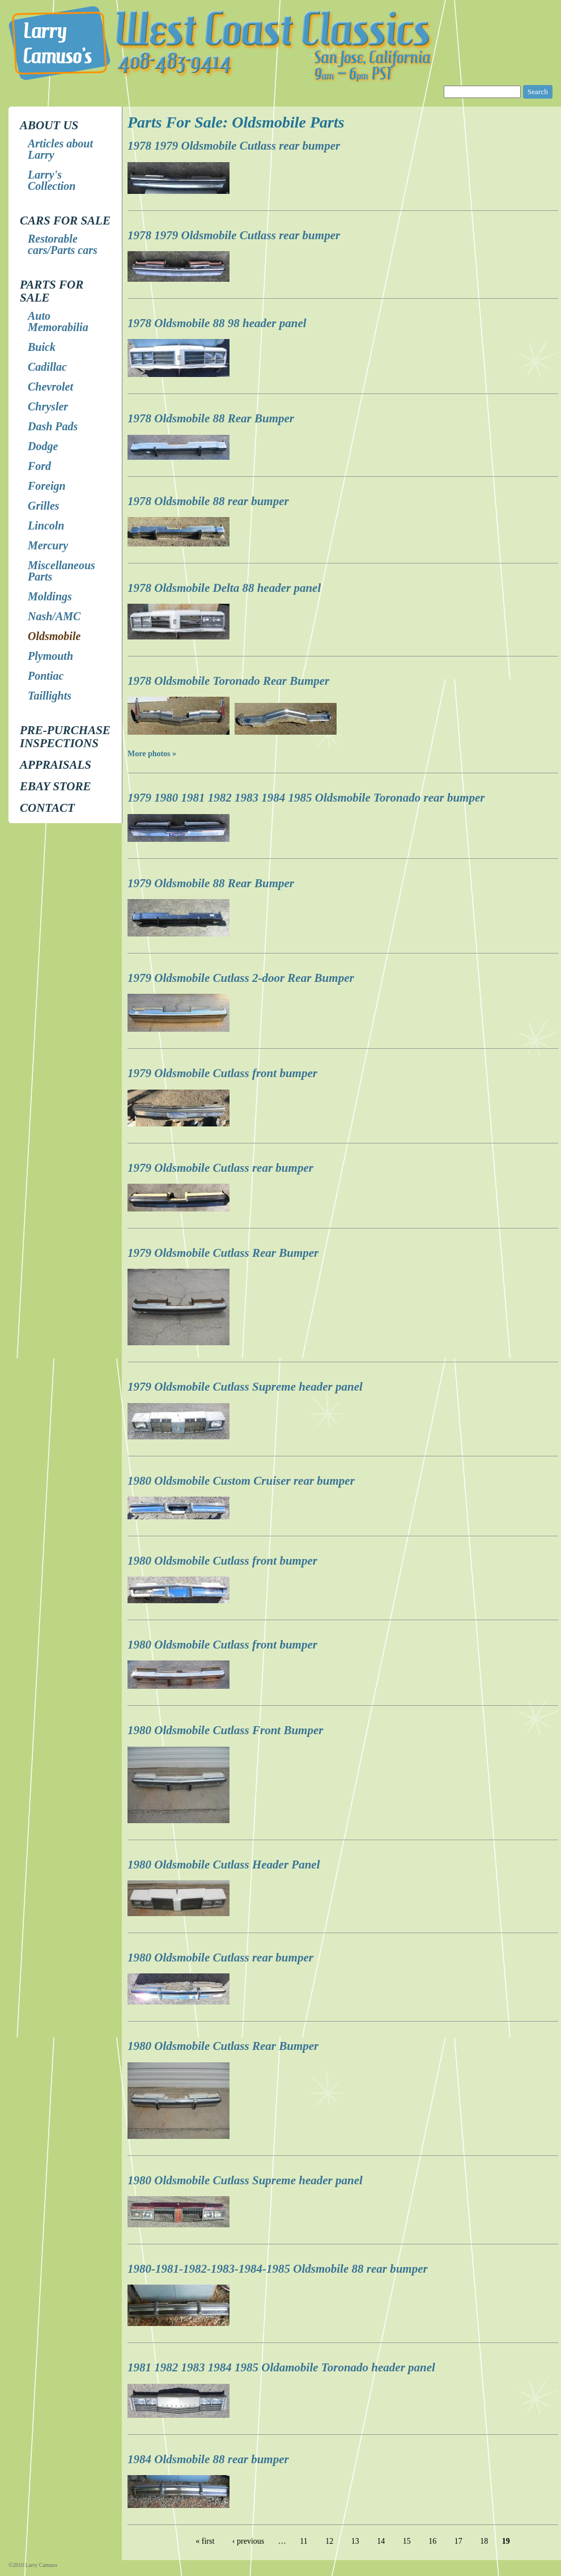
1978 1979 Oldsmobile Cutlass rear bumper (234, 145)
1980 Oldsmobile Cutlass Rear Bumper (223, 2046)
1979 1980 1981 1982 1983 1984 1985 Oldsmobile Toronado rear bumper (306, 797)
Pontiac (45, 676)
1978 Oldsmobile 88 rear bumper (208, 501)
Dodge (43, 446)
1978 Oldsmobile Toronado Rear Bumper (228, 681)
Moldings (50, 596)
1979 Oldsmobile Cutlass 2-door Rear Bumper (241, 978)
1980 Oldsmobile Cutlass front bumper (222, 1560)
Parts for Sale (51, 291)
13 (355, 2541)
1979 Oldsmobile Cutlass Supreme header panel (245, 1386)
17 (458, 2541)
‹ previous (248, 2541)
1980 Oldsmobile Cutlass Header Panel (224, 1864)
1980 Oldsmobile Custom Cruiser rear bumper (241, 1481)
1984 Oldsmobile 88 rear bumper (208, 2459)
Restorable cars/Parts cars (62, 244)
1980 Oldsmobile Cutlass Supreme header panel (245, 2180)
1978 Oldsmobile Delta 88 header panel (224, 588)
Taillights (49, 695)
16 (432, 2541)
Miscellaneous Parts (61, 571)
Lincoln (46, 525)
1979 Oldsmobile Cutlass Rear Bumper (223, 1253)
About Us (49, 125)
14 (381, 2541)
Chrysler (48, 406)
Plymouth (50, 656)
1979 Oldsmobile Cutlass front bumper (222, 1073)
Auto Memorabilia (58, 321)
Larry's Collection (51, 180)
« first (205, 2541)
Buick (42, 347)
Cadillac (47, 367)
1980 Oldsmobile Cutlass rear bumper (220, 1957)
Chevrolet (50, 386)
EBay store (55, 786)
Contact (47, 808)
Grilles (44, 505)
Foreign (47, 486)
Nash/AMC (54, 616)
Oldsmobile (54, 636)
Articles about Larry (60, 149)
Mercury (48, 545)
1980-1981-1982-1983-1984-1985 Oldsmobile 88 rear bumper (278, 2269)
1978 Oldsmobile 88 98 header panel (217, 323)
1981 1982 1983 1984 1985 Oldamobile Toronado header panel (281, 2367)
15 (407, 2541)
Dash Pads (53, 426)
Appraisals (55, 765)
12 (329, 2541)
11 (303, 2541)
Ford (39, 466)
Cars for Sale (65, 220)
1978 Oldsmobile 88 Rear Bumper (211, 418)
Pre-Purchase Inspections (65, 736)
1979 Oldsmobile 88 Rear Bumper (211, 883)
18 (484, 2541)
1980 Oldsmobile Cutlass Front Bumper (225, 1730)
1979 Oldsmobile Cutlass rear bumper (220, 1168)
